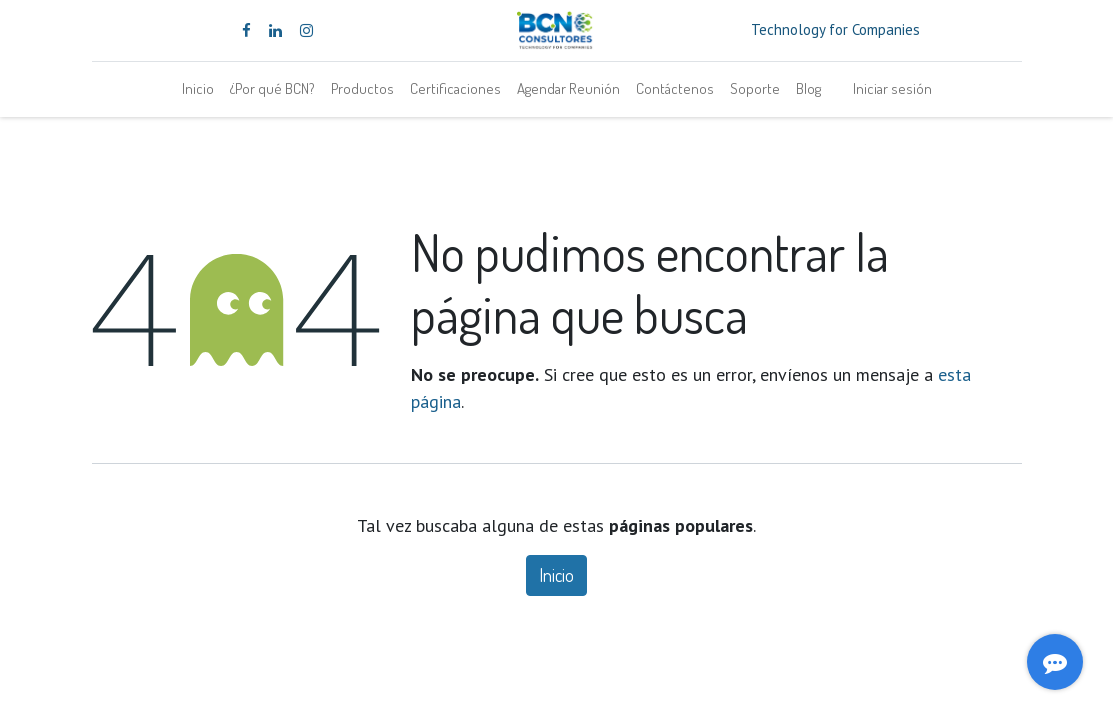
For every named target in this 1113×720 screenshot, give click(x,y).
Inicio (556, 575)
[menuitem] (198, 89)
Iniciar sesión (892, 88)
